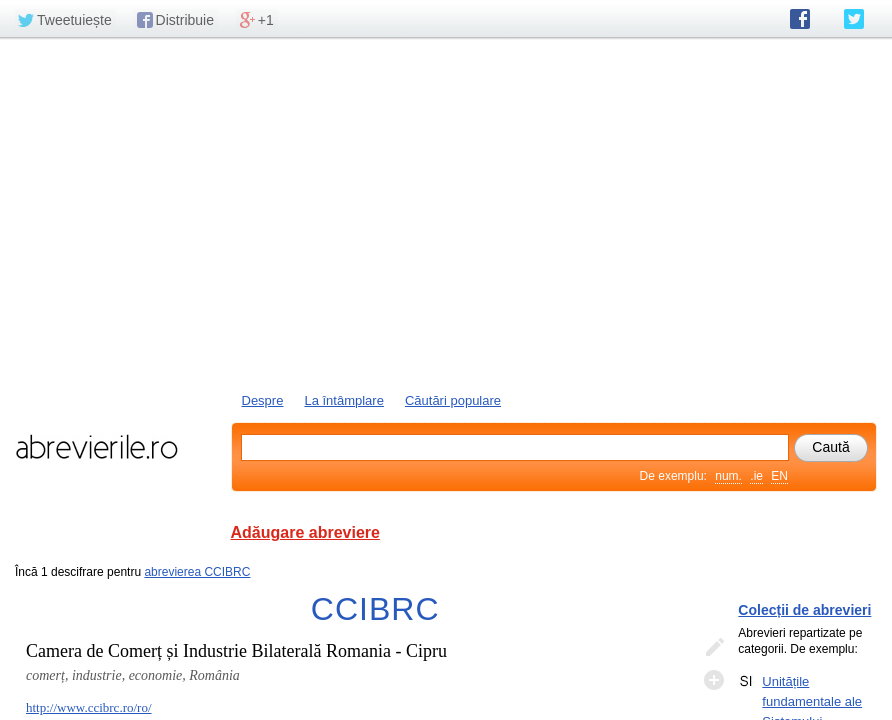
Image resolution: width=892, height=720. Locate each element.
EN (779, 476)
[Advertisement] (446, 213)
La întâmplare (344, 400)
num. (728, 476)
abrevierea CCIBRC (197, 572)
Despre (263, 400)
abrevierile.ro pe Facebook (800, 19)
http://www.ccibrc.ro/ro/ (89, 707)
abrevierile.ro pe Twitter (854, 19)
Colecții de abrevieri (804, 610)
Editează (714, 648)
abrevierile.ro (96, 447)
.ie (756, 476)
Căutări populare (453, 400)
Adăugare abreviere (305, 532)
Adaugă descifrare (714, 680)
